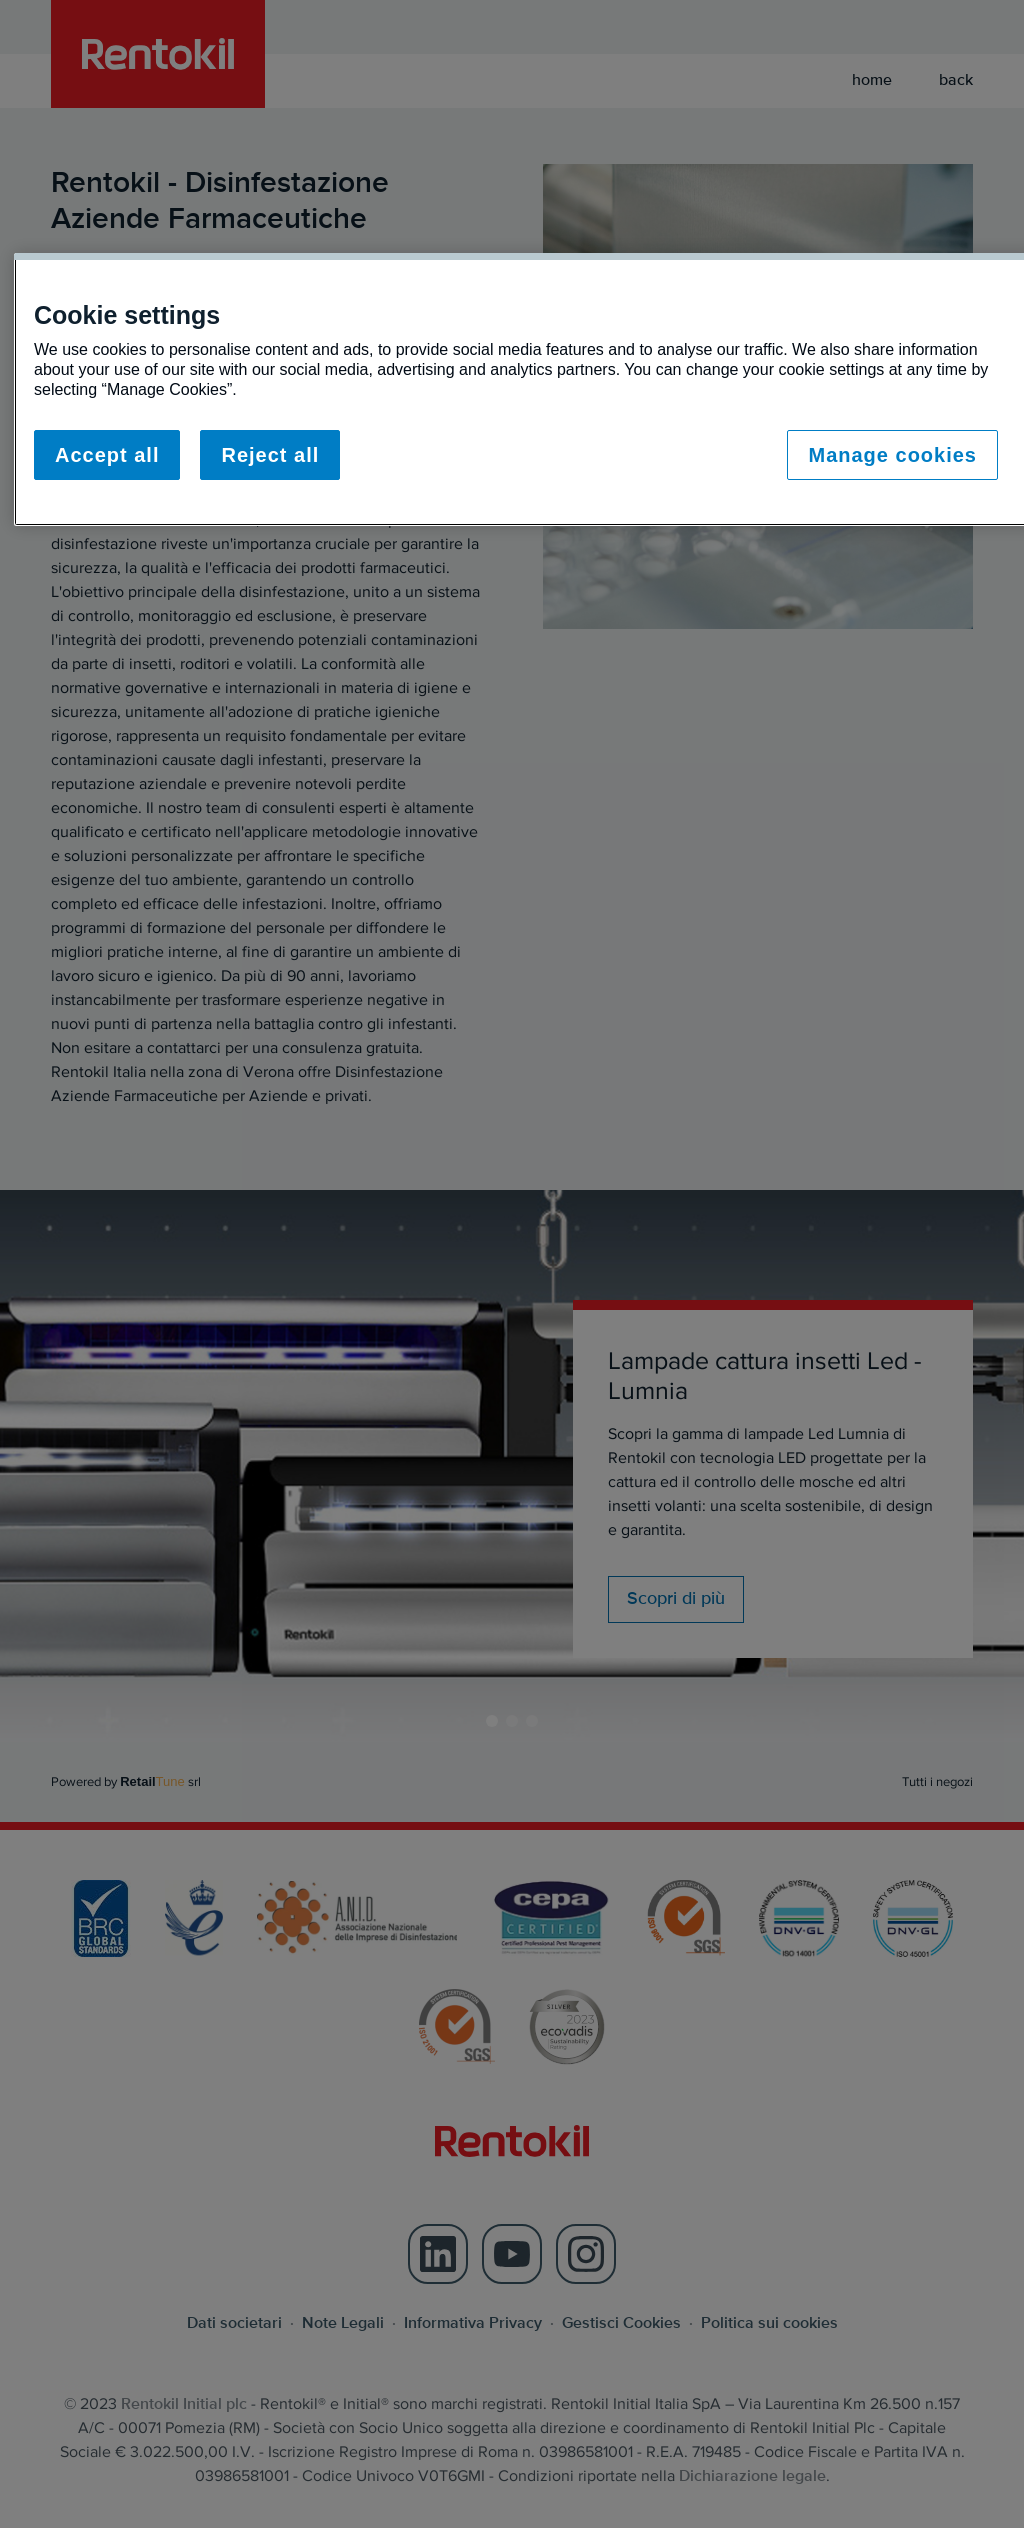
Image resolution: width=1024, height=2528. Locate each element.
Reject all (270, 455)
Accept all (107, 455)
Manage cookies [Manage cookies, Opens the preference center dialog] (892, 455)
